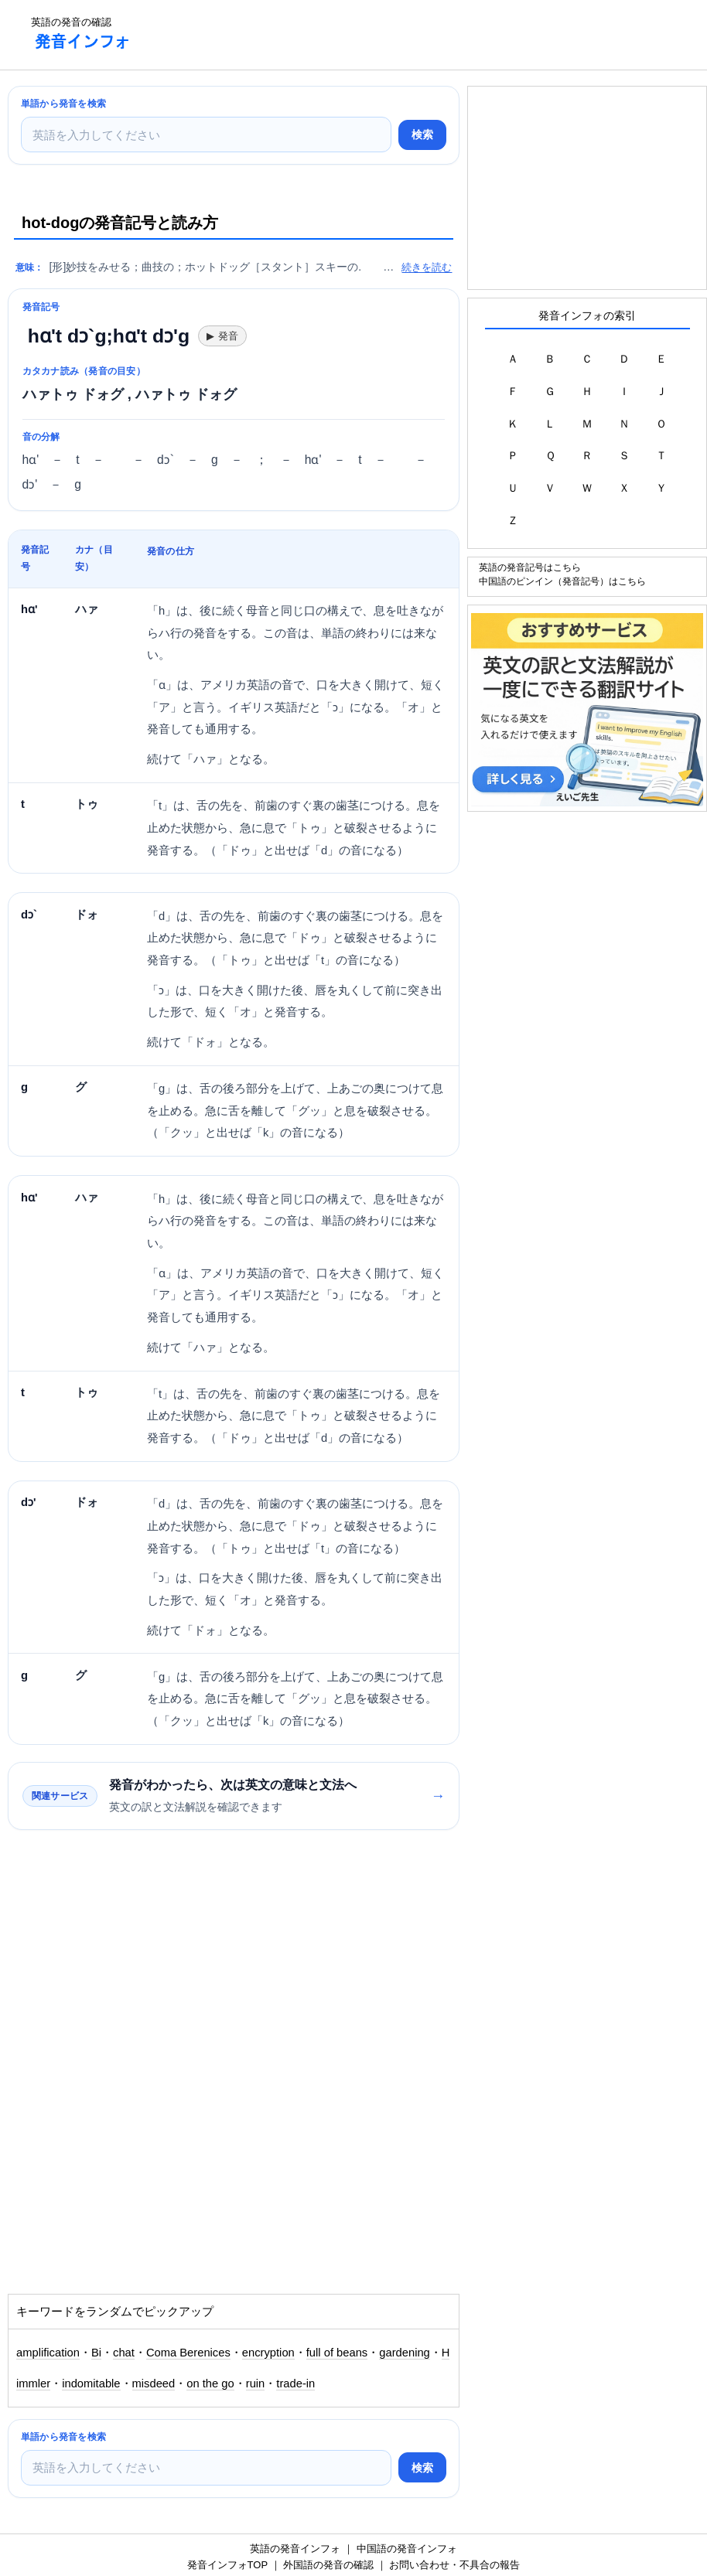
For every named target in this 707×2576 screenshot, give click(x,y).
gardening (404, 2352)
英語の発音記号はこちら (530, 567)
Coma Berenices (188, 2352)
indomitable (91, 2383)
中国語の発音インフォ (407, 2548)
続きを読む (426, 267)
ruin (255, 2383)
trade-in (295, 2383)
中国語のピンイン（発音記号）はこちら (562, 581)
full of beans (336, 2352)
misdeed (154, 2383)
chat (124, 2352)
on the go (210, 2383)
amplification (48, 2352)
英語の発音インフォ (295, 2548)
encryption (268, 2352)
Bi (96, 2352)
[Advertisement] (425, 35)
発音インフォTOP (227, 2565)
